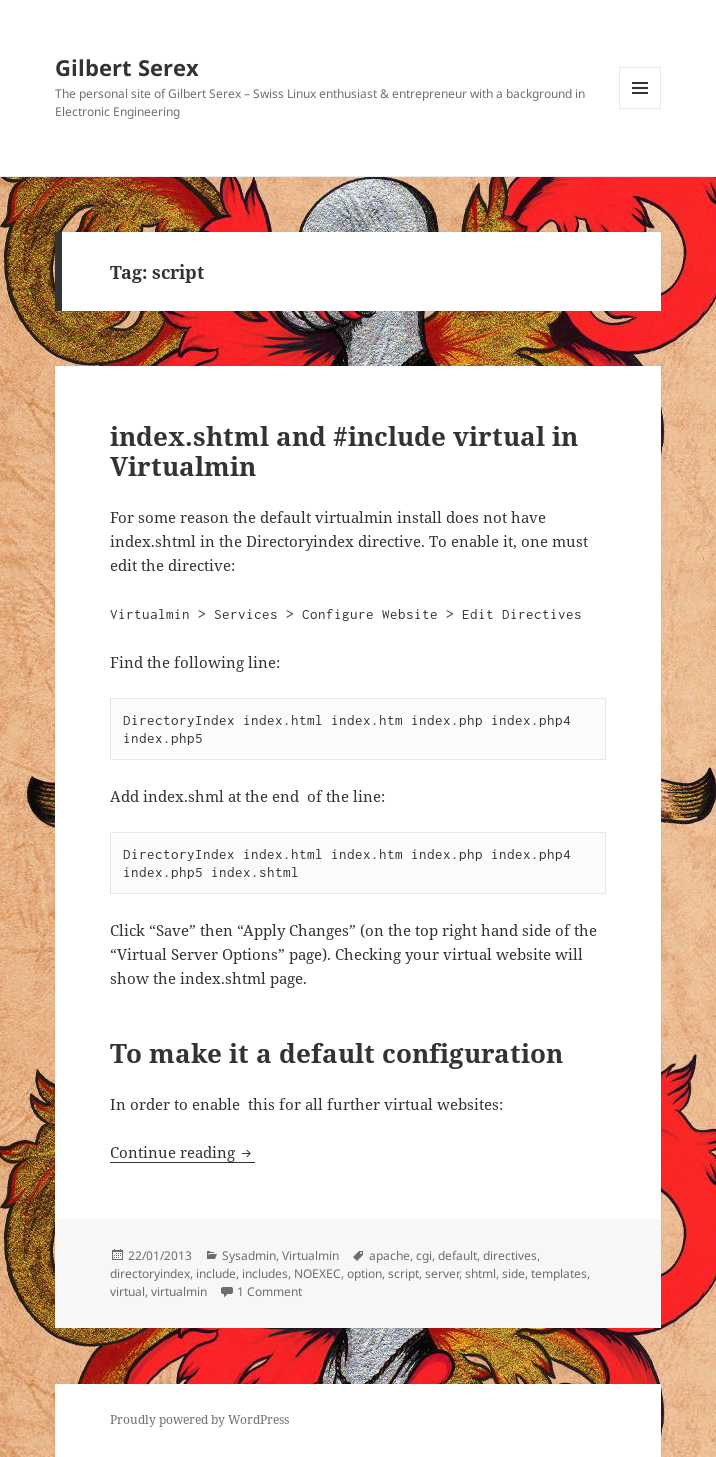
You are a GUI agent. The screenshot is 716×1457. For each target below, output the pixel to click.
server (442, 1273)
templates (559, 1273)
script (403, 1273)
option (364, 1273)
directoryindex (150, 1273)
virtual (127, 1291)
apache (389, 1255)
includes (265, 1273)
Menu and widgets (640, 108)
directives (510, 1255)
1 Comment (269, 1291)
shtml (480, 1273)
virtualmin (179, 1291)
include (216, 1273)
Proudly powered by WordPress (199, 1419)
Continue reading (182, 1152)
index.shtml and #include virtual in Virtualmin (344, 451)
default (457, 1255)
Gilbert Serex (127, 67)
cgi (424, 1255)
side (513, 1273)
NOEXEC (317, 1273)
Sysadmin (249, 1255)
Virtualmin (310, 1255)
